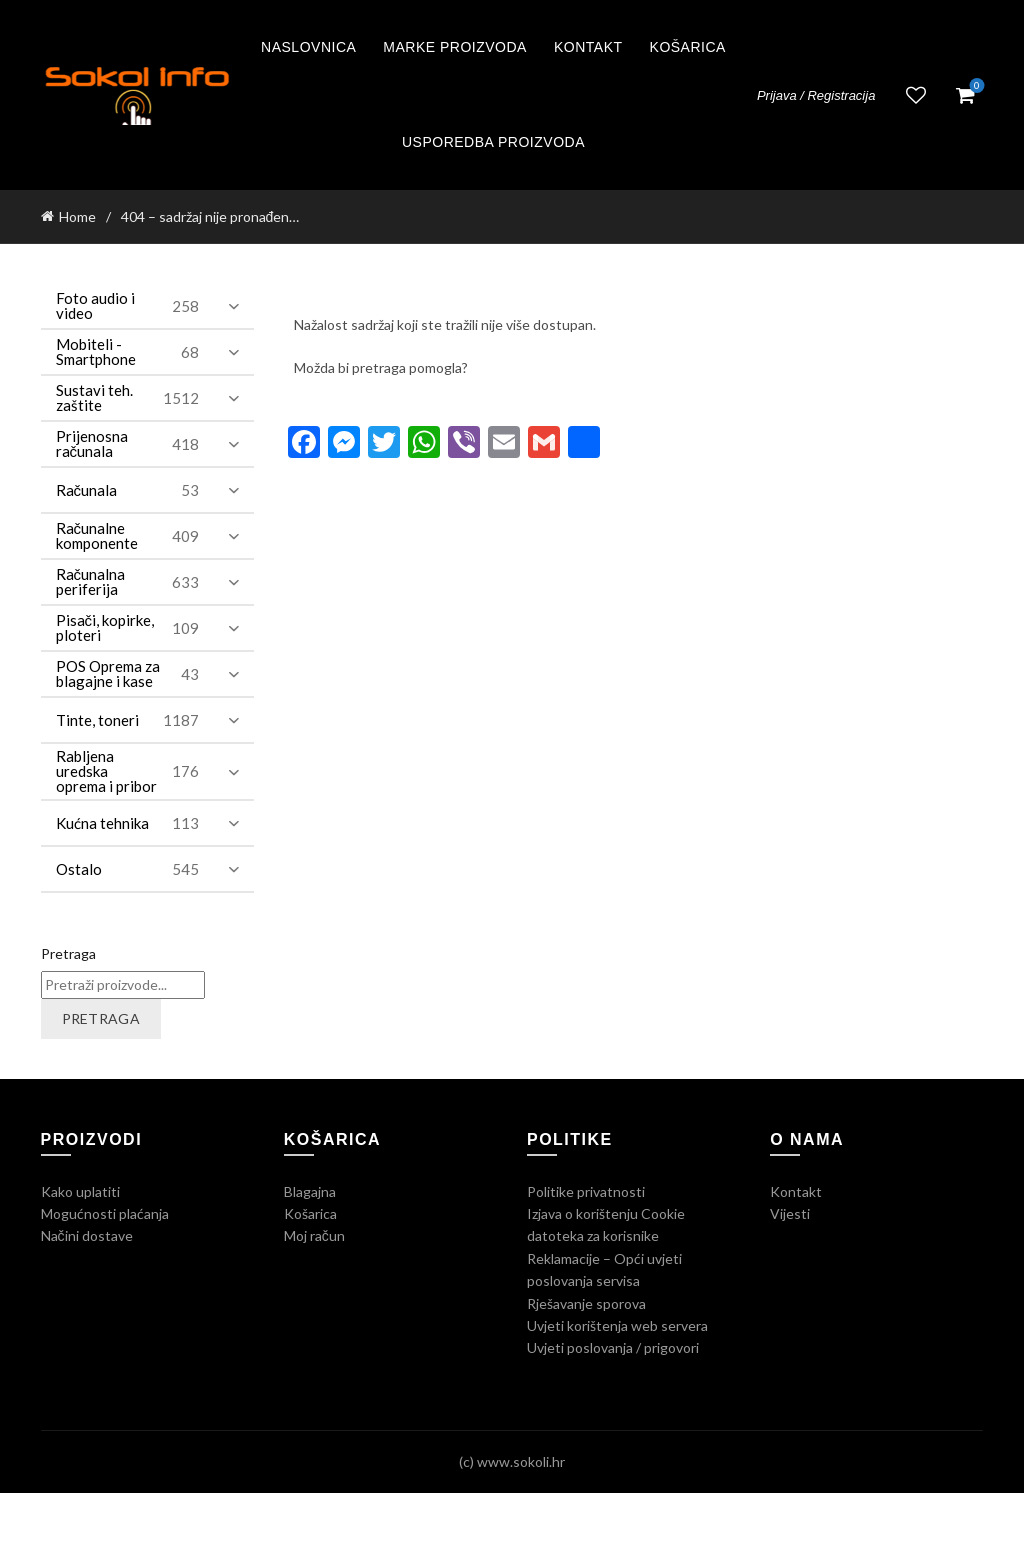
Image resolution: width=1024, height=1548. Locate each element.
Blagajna (310, 1191)
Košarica (688, 47)
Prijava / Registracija (816, 95)
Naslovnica (308, 47)
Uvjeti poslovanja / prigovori (613, 1347)
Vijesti (790, 1213)
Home (77, 216)
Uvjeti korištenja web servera (617, 1325)
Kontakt (588, 47)
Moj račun (314, 1235)
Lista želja (916, 95)
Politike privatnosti (586, 1191)
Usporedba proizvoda (493, 142)
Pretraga (68, 953)
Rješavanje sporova (586, 1303)
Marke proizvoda (455, 47)
